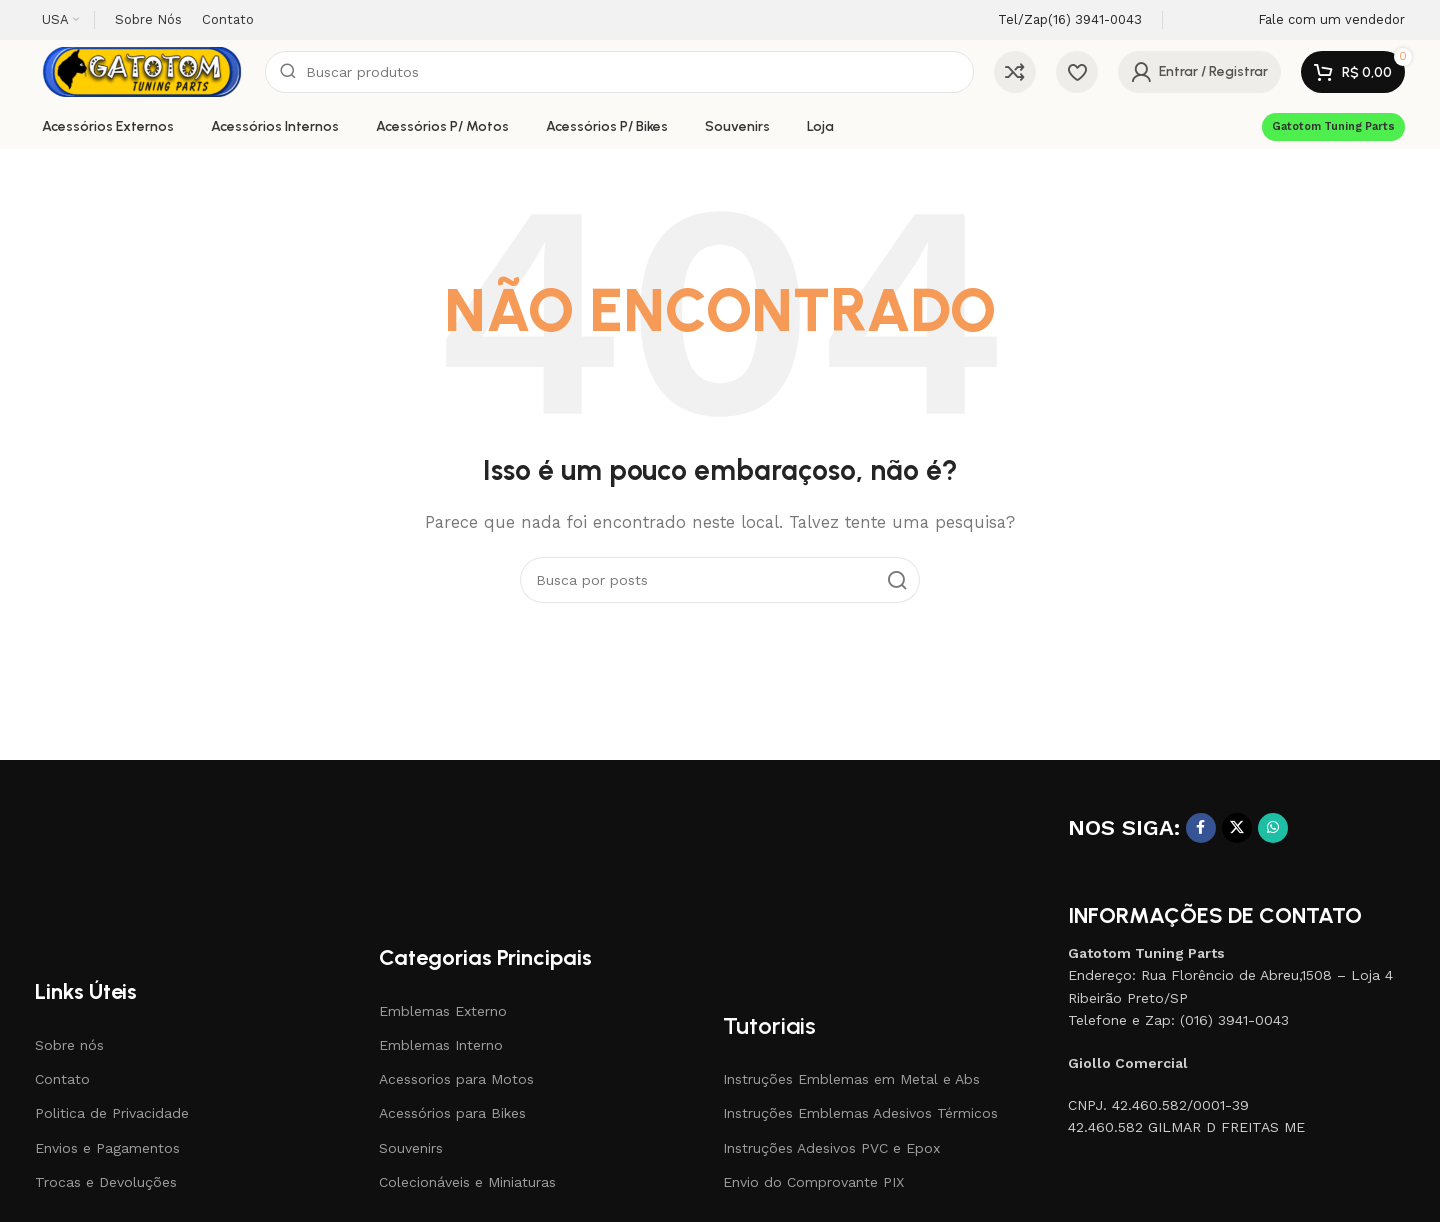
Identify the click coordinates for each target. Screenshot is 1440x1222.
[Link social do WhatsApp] (1273, 828)
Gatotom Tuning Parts (1333, 126)
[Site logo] (140, 71)
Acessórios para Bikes (452, 1113)
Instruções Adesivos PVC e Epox (831, 1148)
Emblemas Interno (441, 1045)
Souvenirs (411, 1148)
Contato (62, 1079)
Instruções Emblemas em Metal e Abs (851, 1079)
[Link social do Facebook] (1201, 828)
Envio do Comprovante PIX (813, 1182)
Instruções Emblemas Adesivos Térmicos (860, 1113)
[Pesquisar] (619, 72)
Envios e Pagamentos (107, 1148)
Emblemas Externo (443, 1011)
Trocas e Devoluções (106, 1182)
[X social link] (1237, 828)
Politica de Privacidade (112, 1113)
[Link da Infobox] (1052, 20)
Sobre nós (69, 1045)
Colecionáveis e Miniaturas (467, 1182)
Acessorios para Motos (456, 1079)
